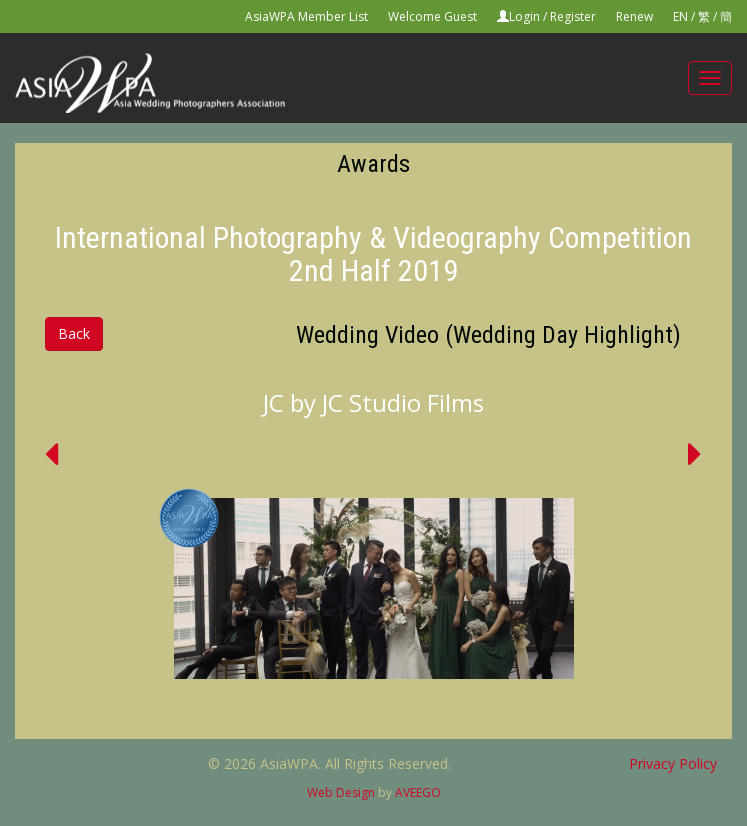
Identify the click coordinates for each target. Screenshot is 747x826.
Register (573, 16)
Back (74, 333)
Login (524, 16)
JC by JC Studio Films (373, 402)
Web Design (341, 792)
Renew (634, 16)
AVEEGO (418, 792)
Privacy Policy (673, 763)
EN (680, 16)
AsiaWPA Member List (306, 16)
